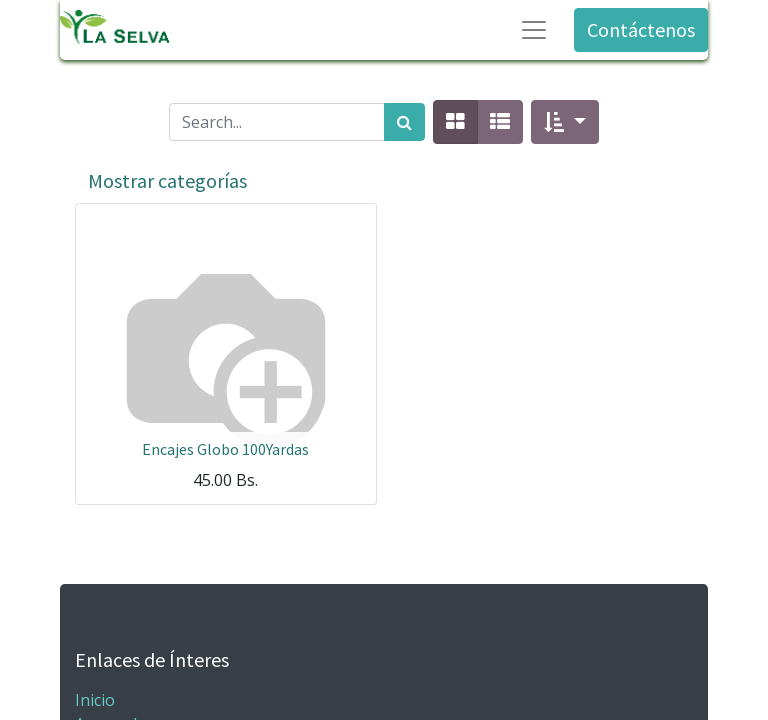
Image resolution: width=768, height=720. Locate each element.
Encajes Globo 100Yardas (225, 449)
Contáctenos (641, 29)
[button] (564, 122)
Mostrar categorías (167, 180)
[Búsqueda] (404, 122)
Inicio (95, 700)
